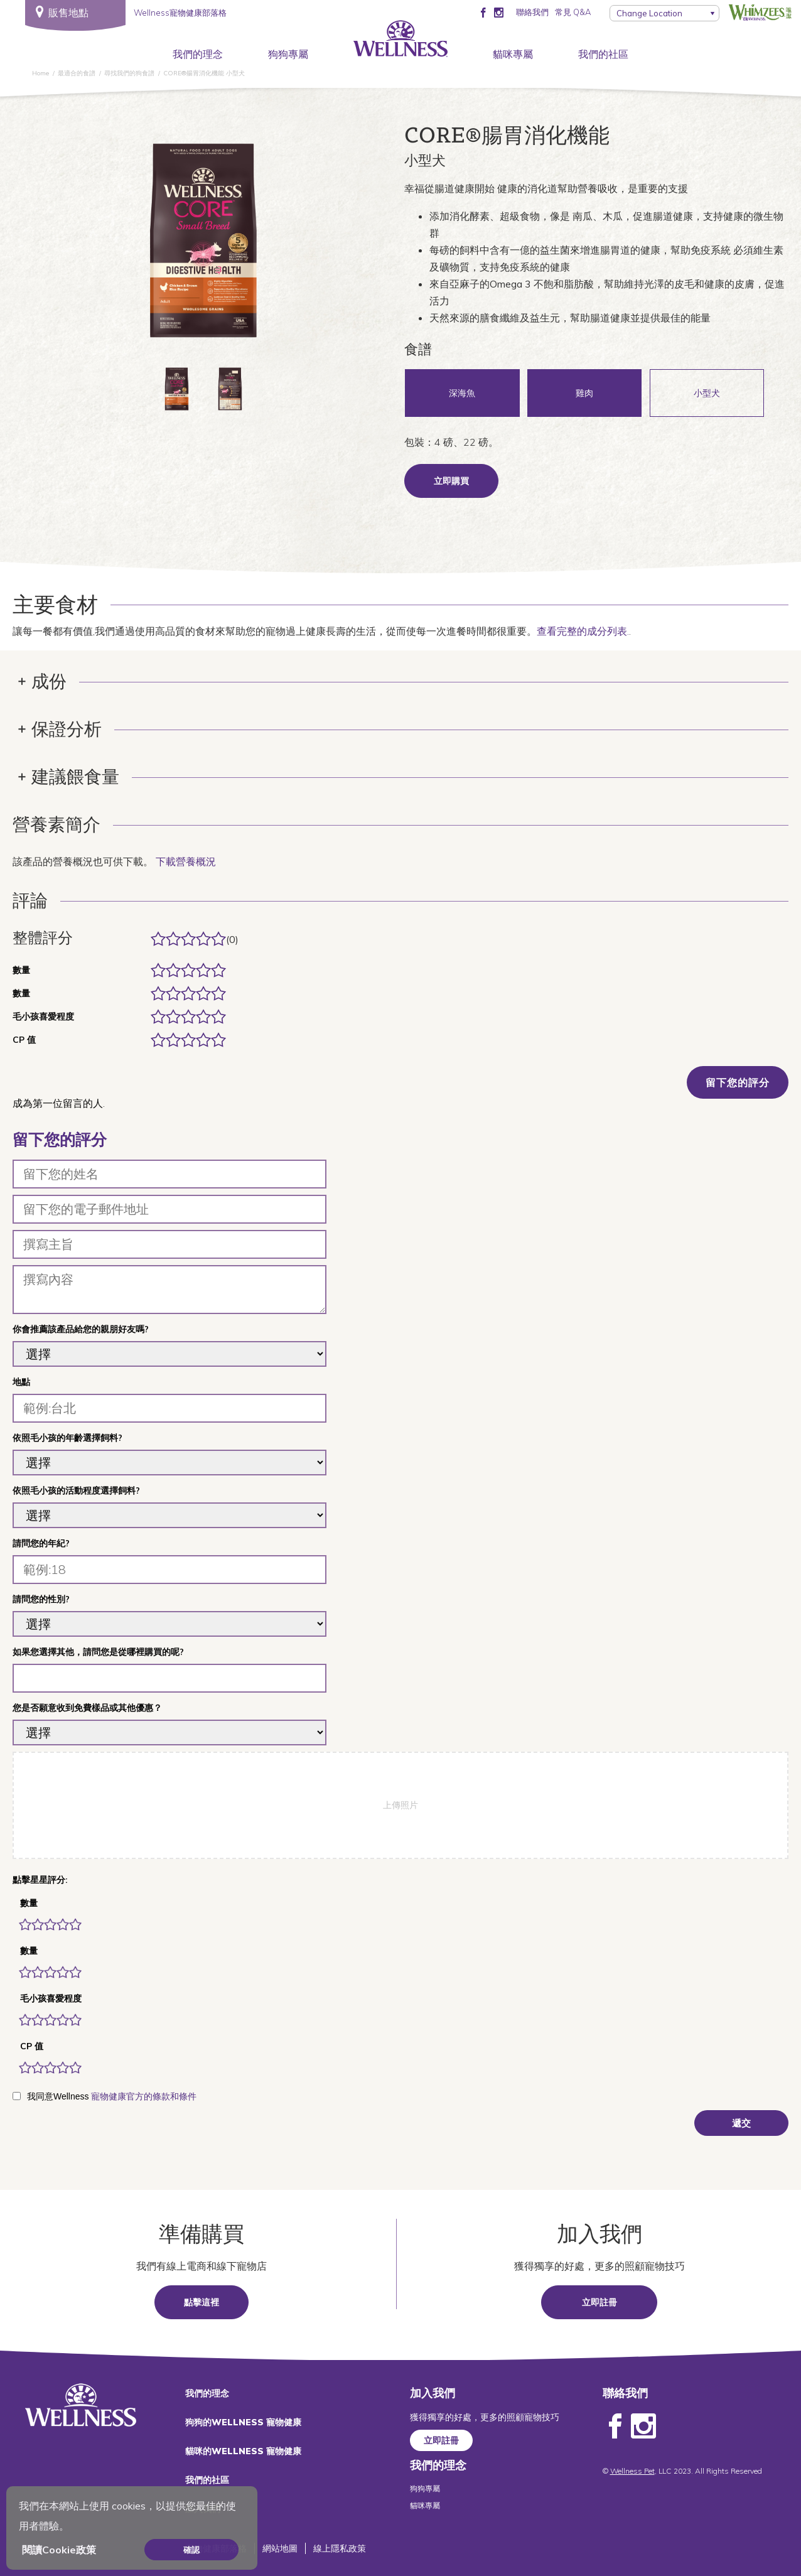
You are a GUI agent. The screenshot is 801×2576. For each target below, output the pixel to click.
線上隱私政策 (339, 2548)
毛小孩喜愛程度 (51, 1998)
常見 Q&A (573, 12)
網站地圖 (280, 2548)
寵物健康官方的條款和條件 (143, 2096)
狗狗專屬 (288, 54)
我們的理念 (198, 54)
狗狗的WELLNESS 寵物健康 (243, 2422)
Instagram (643, 2426)
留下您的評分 (738, 1082)
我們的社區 (603, 54)
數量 (29, 1903)
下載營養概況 (186, 861)
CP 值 (31, 2046)
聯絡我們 (532, 12)
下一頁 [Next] (319, 245)
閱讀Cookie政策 (59, 2549)
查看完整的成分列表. (583, 631)
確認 (191, 2550)
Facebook (615, 2426)
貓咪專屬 (513, 54)
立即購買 (451, 481)
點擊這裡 (201, 2302)
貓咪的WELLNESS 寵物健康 (243, 2451)
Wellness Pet (632, 2471)
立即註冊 (599, 2302)
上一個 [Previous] (87, 245)
